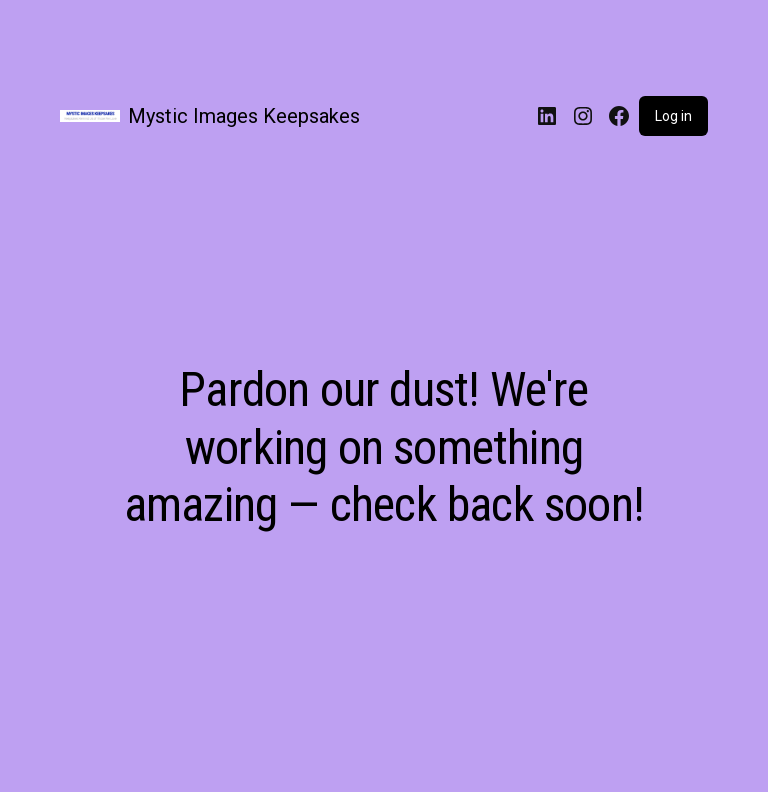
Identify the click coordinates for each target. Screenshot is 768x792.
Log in (673, 116)
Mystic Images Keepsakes (244, 116)
